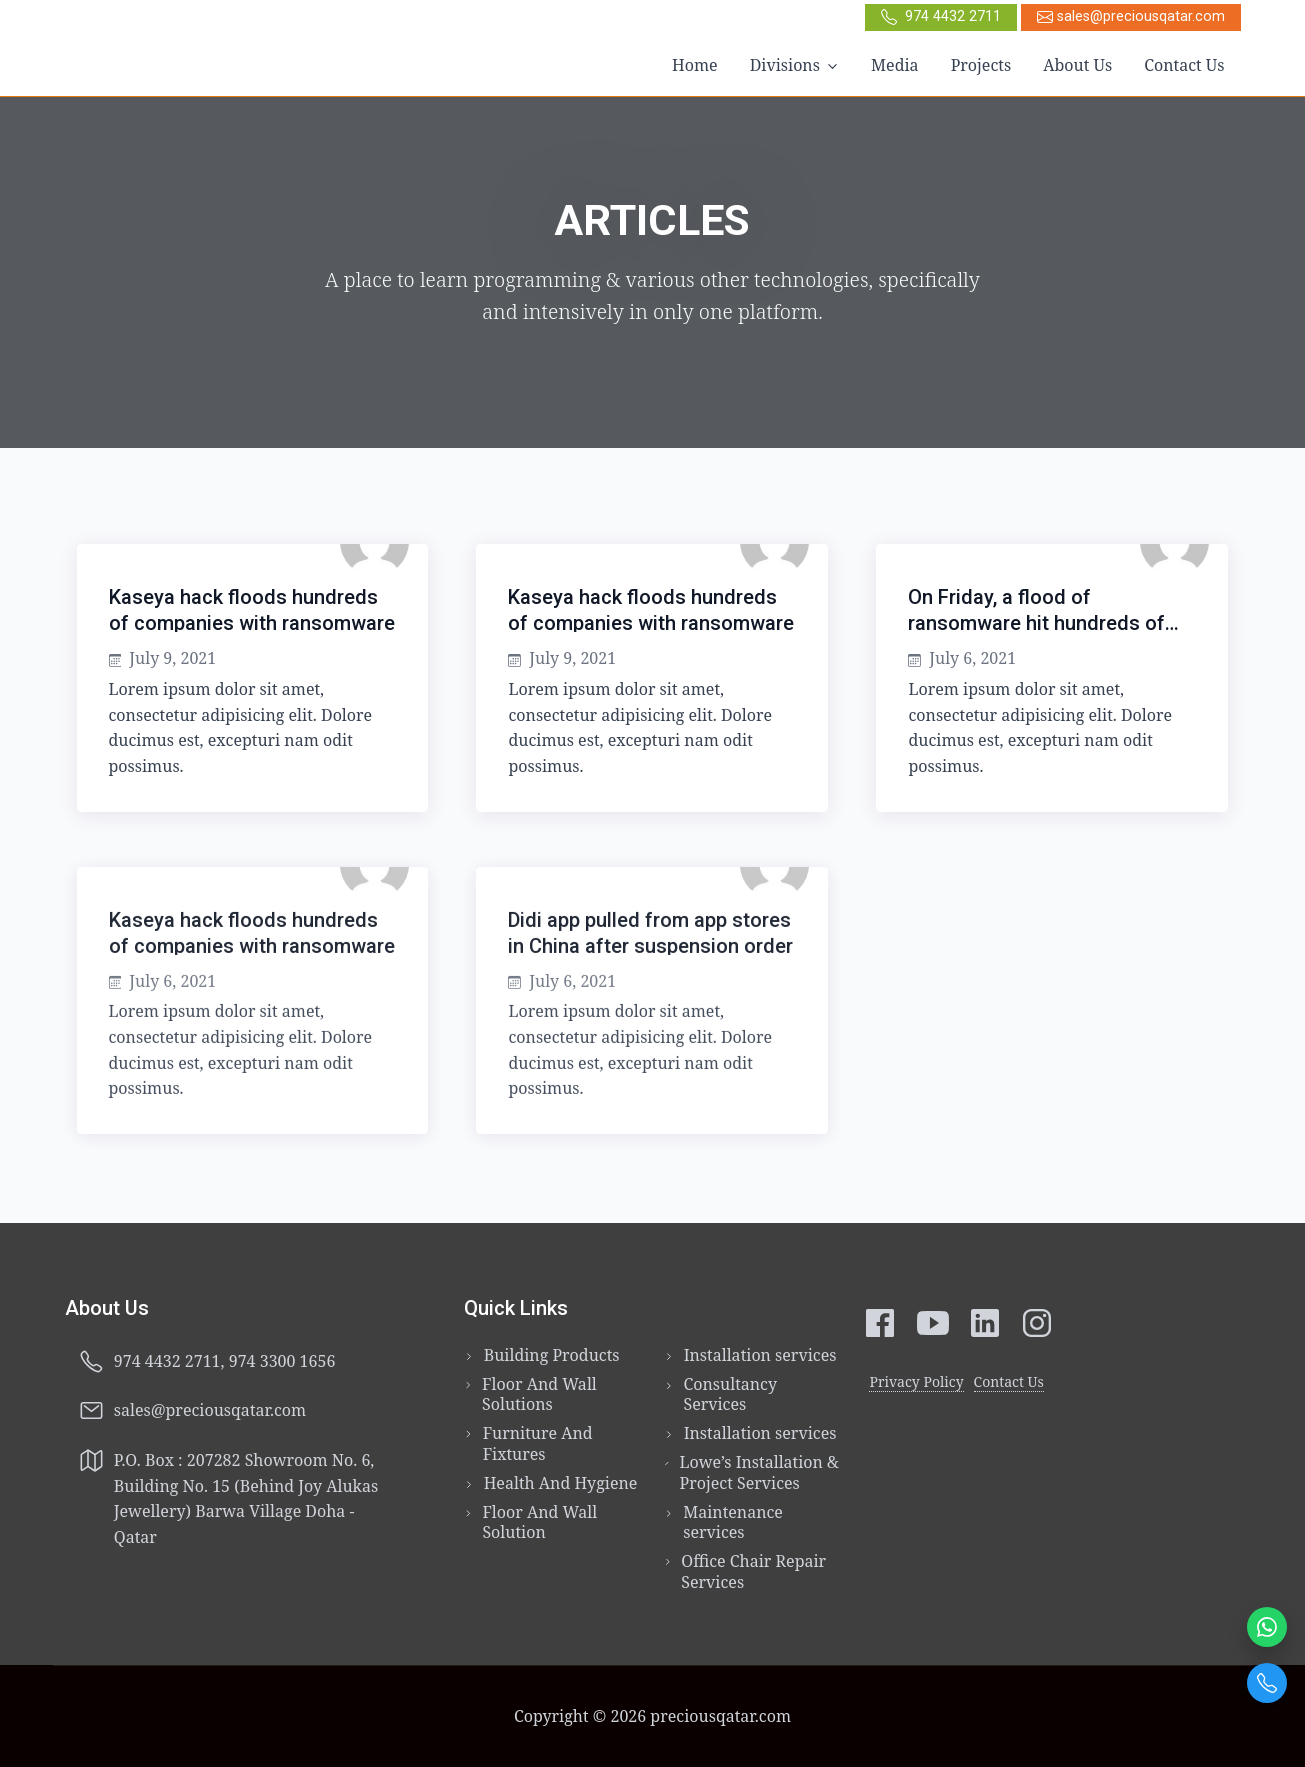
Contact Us (1184, 65)
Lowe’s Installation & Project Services (759, 1473)
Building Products (552, 1355)
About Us (1077, 65)
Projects (981, 65)
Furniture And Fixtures (538, 1444)
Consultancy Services (730, 1395)
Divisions (785, 65)
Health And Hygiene (561, 1483)
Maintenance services (733, 1523)
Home (695, 65)
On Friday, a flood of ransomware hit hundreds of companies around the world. (1040, 623)
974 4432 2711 (941, 16)
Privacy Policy (916, 1381)
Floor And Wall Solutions (539, 1395)
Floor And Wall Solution (539, 1523)
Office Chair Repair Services (753, 1572)
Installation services (760, 1355)
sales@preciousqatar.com (1131, 16)
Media (895, 65)
